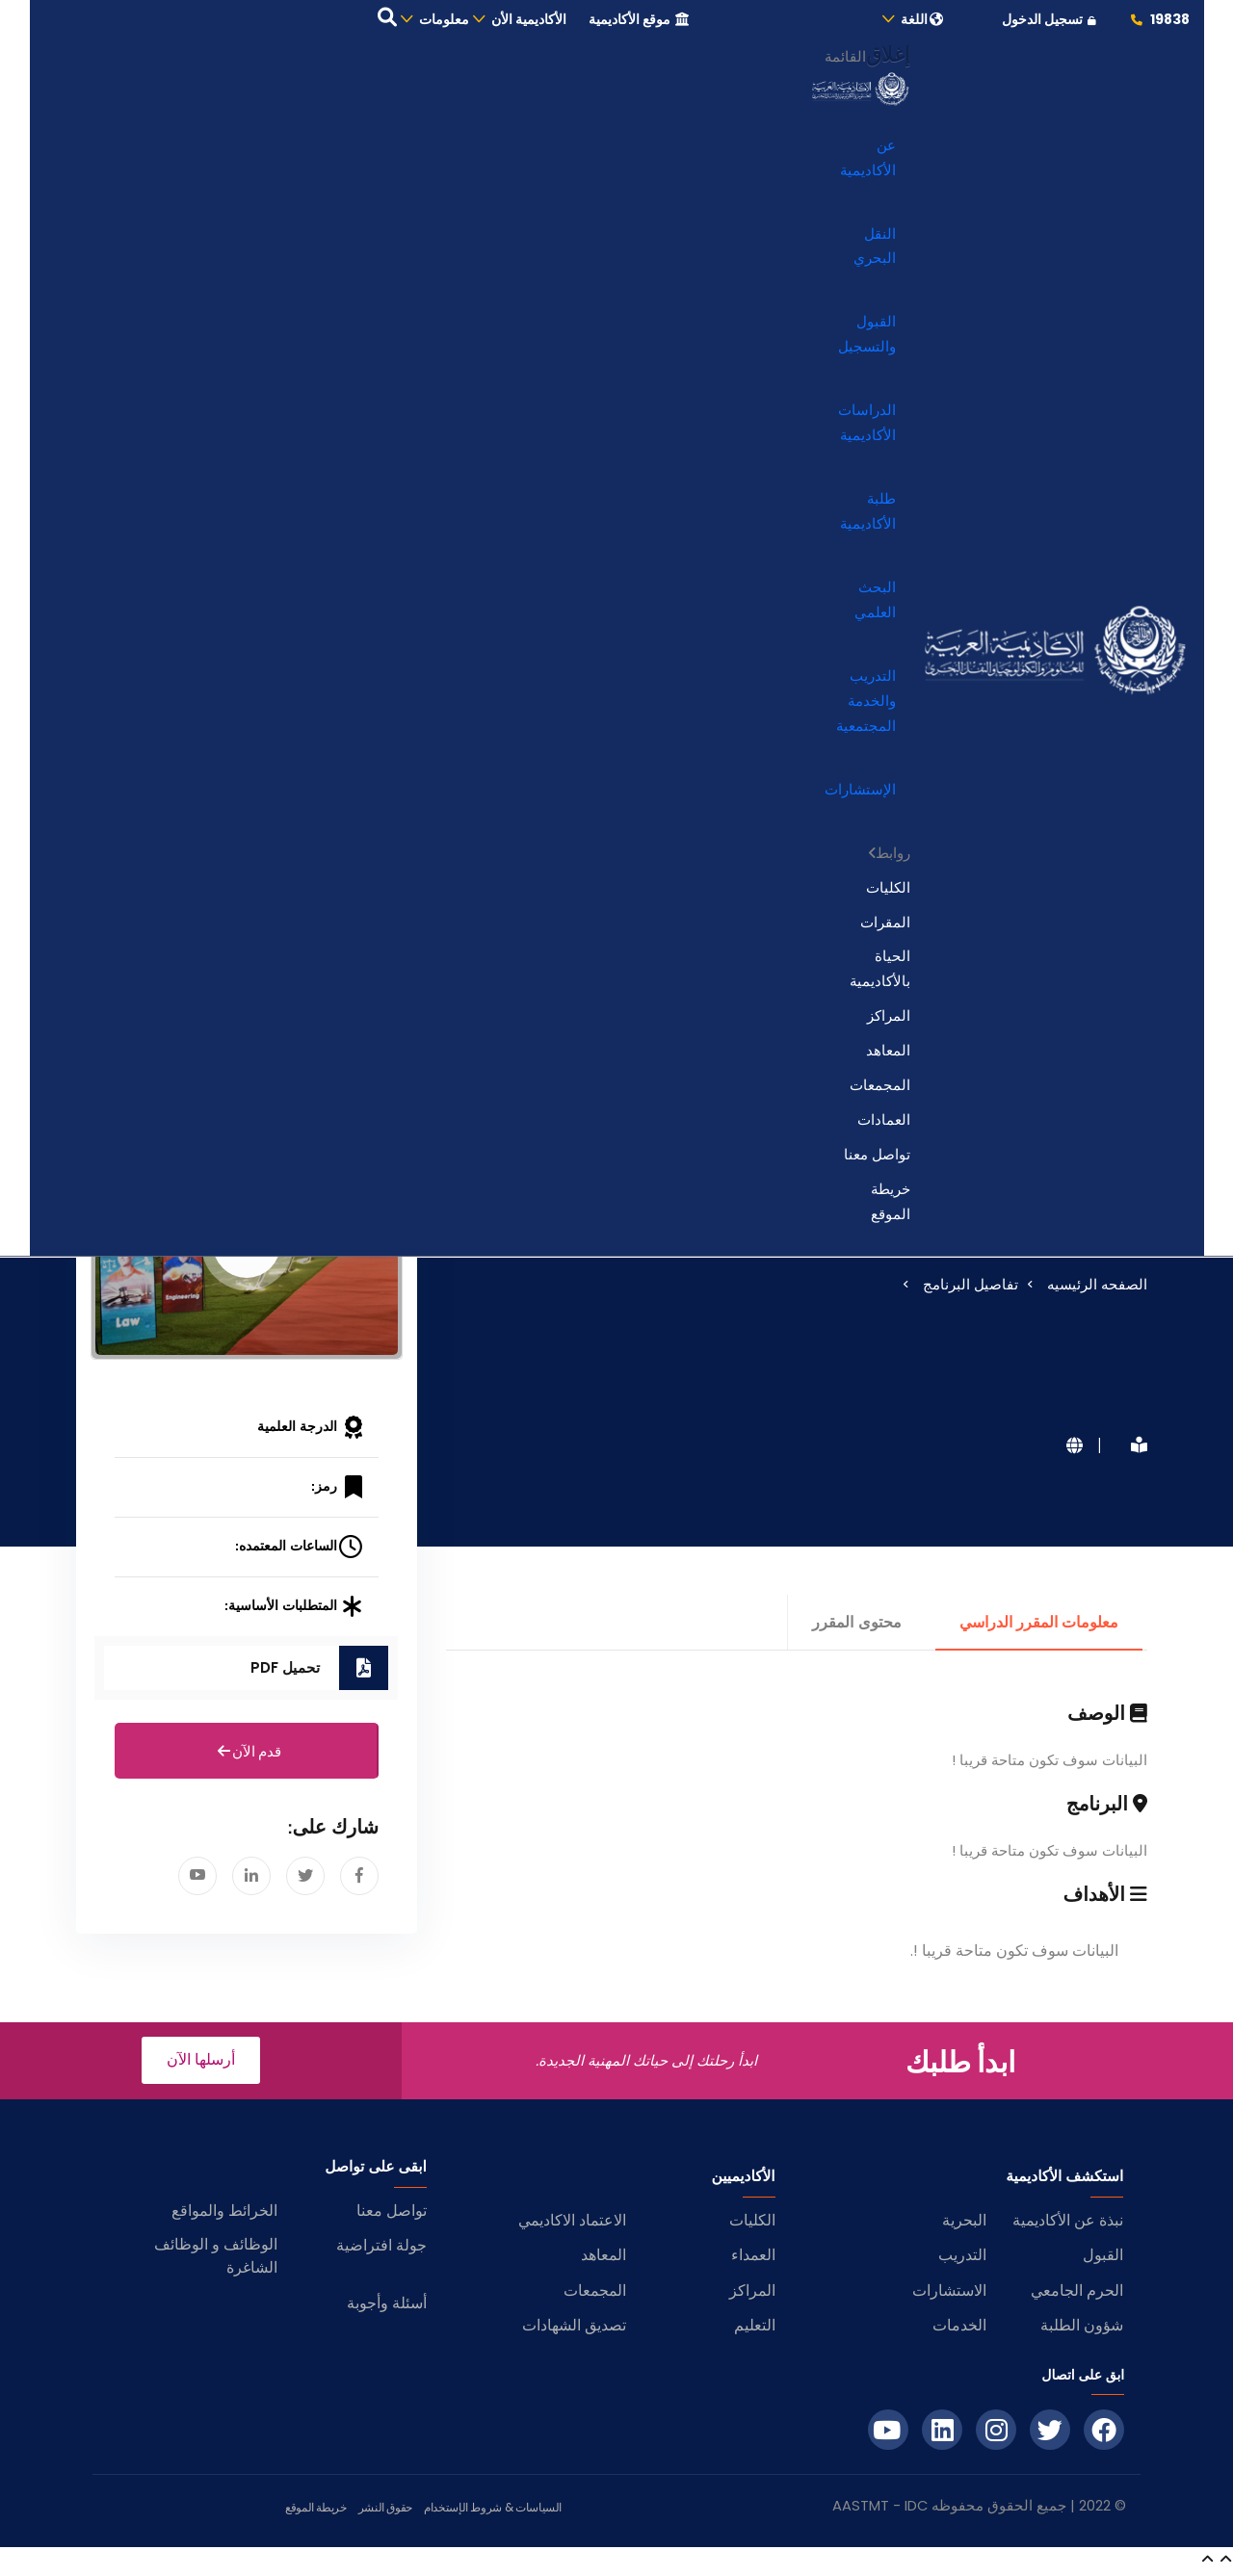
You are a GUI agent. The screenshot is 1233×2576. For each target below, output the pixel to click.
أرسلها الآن (201, 2063)
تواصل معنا (877, 1158)
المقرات (885, 925)
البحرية (964, 2224)
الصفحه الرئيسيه (1097, 1288)
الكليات (888, 891)
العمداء (753, 2259)
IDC (916, 2509)
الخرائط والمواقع (224, 2214)
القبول (1103, 2259)
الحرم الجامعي (1077, 2294)
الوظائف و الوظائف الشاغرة (215, 2259)
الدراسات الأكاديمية (867, 426)
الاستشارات (949, 2294)
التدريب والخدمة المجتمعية (866, 704)
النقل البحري (874, 249)
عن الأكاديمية (868, 161)
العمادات (883, 1123)
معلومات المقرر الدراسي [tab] (1038, 1626)
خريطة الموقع (890, 1205)
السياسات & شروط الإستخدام (493, 2511)
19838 (1159, 21)
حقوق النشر (385, 2511)
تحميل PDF (285, 1671)
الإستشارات (860, 793)
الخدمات (959, 2329)
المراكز (888, 1019)
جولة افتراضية (381, 2249)
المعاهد (888, 1054)
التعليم (754, 2329)
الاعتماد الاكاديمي (572, 2224)
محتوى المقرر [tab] (856, 1626)
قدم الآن (247, 1756)
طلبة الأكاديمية (868, 514)
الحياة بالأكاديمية (880, 972)
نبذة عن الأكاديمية (1067, 2224)
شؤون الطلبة (1081, 2329)
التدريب (962, 2259)
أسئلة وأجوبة (387, 2307)
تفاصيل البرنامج (970, 1288)
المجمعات (880, 1089)
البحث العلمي (875, 603)
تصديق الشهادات (574, 2329)
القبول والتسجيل (867, 337)
